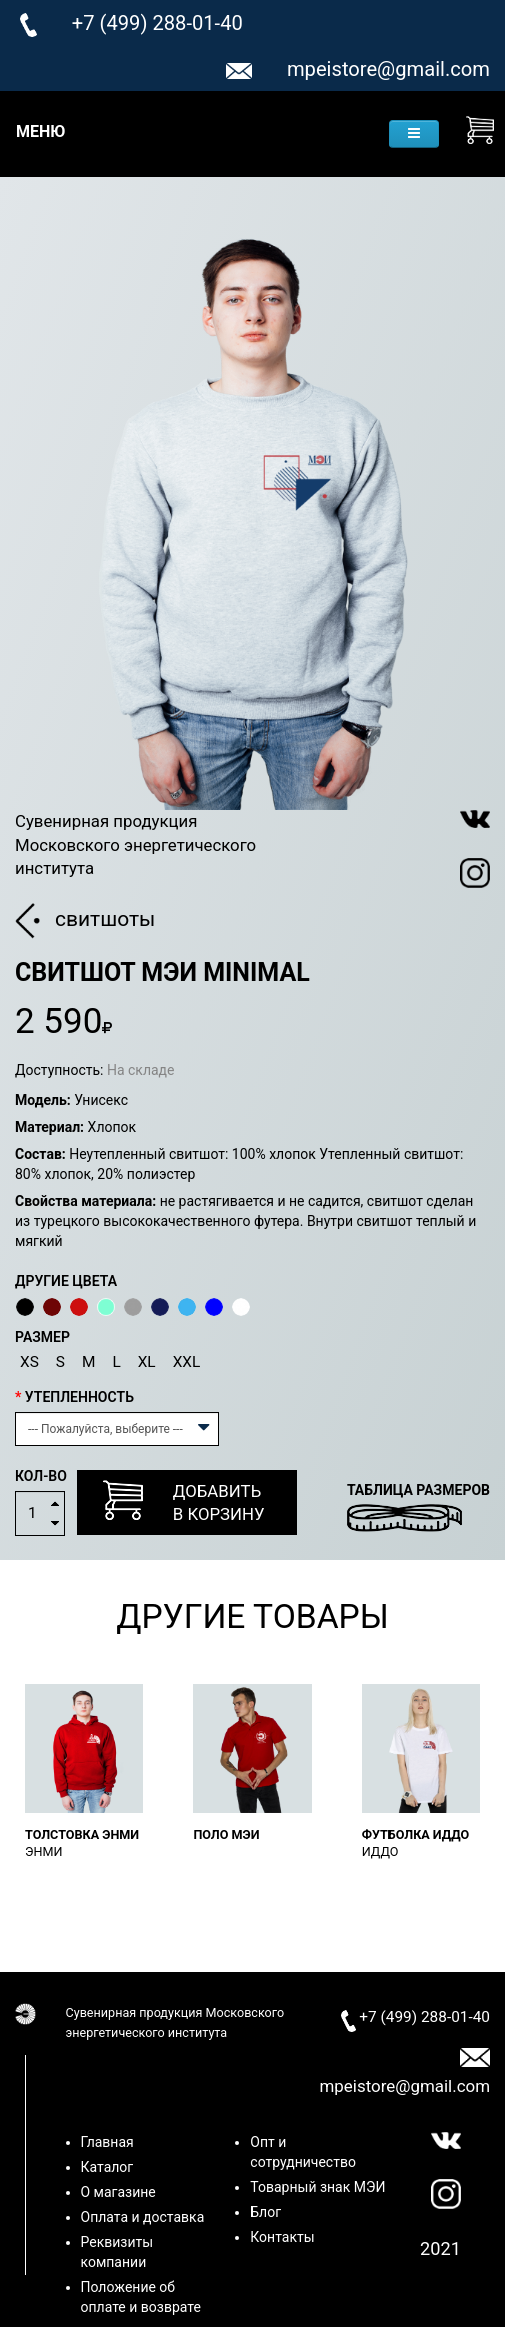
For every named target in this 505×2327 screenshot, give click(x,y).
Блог (265, 2212)
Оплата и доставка (143, 2217)
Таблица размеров (418, 1490)
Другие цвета (66, 1281)
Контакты (282, 2237)
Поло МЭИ (226, 1834)
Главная (107, 2142)
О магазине (118, 2192)
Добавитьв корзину (184, 1501)
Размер (42, 1337)
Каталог (107, 2167)
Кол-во (41, 1476)
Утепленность (79, 1397)
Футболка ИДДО (416, 1834)
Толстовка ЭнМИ (82, 1834)
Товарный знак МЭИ (317, 2187)
